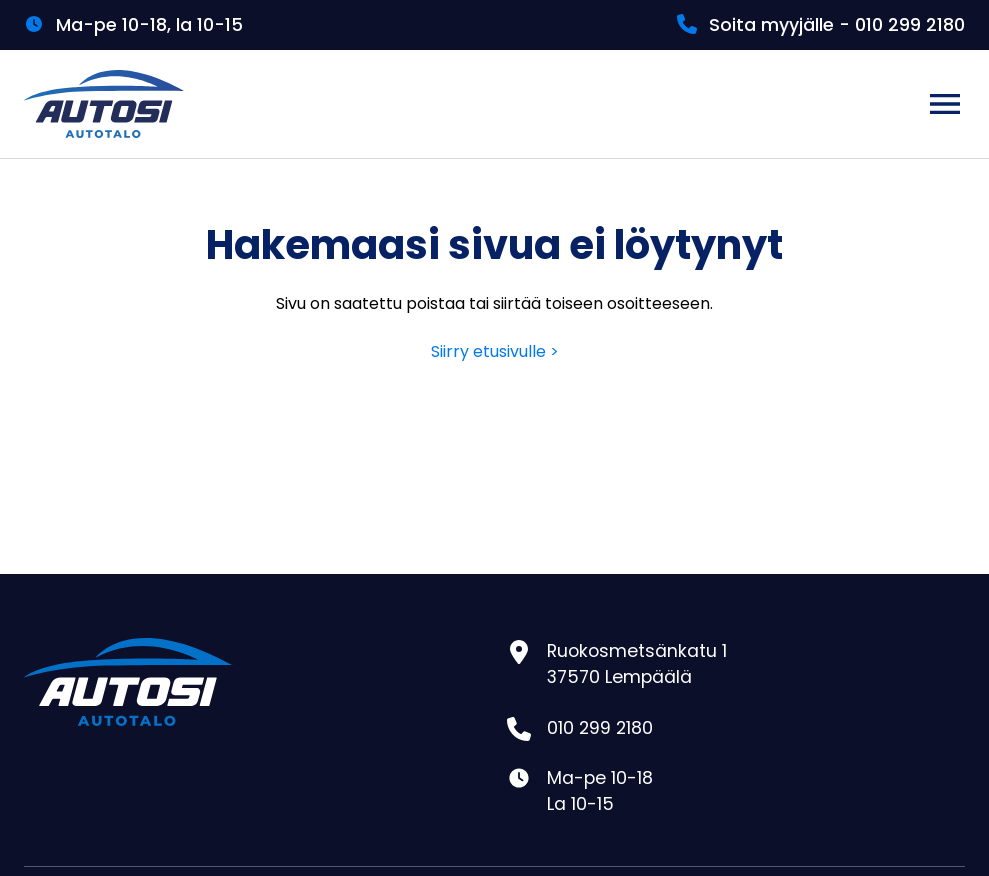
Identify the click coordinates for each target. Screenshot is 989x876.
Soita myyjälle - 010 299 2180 (837, 25)
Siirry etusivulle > (495, 351)
